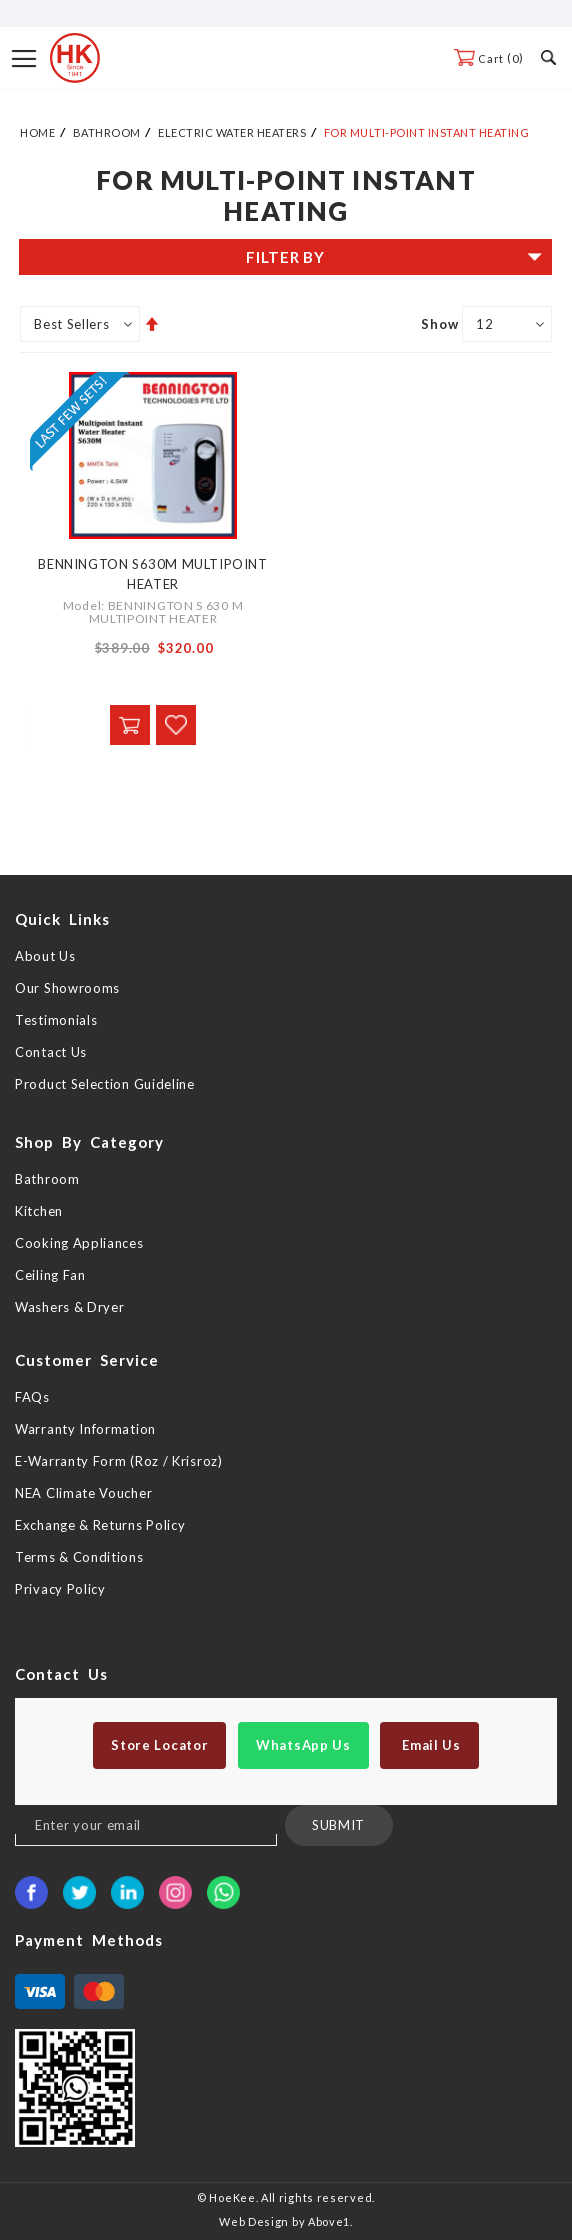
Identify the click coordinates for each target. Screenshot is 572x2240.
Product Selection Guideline (105, 1084)
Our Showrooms (67, 988)
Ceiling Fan (50, 1275)
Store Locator (159, 1745)
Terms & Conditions (79, 1557)
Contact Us (51, 1052)
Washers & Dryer (70, 1307)
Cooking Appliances (79, 1243)
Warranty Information (85, 1429)
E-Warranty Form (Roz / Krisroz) (119, 1461)
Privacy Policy (60, 1589)
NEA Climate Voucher (83, 1493)
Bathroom (107, 132)
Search (548, 57)
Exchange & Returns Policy (100, 1525)
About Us (45, 956)
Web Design (254, 2221)
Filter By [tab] (285, 257)
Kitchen (39, 1211)
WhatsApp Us (303, 1745)
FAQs (32, 1397)
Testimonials (56, 1020)
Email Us (429, 1745)
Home (37, 132)
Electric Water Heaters (232, 132)
